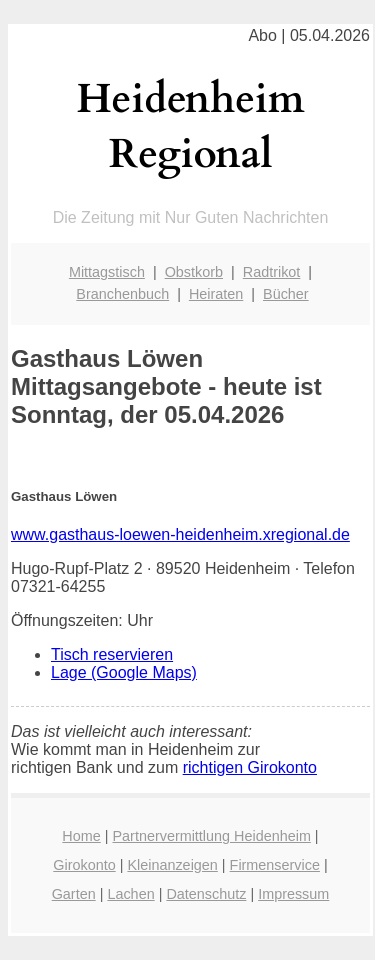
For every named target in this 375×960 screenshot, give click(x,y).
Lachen (130, 894)
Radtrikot (272, 272)
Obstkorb (194, 272)
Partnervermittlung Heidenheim (212, 836)
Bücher (286, 294)
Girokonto (84, 865)
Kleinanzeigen (172, 865)
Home (81, 836)
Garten (74, 894)
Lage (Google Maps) (124, 672)
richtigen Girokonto (250, 767)
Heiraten (216, 294)
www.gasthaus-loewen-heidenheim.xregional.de (180, 534)
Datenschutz (206, 894)
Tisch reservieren (112, 654)
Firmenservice (275, 865)
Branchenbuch (122, 294)
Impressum (293, 894)
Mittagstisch (107, 272)
